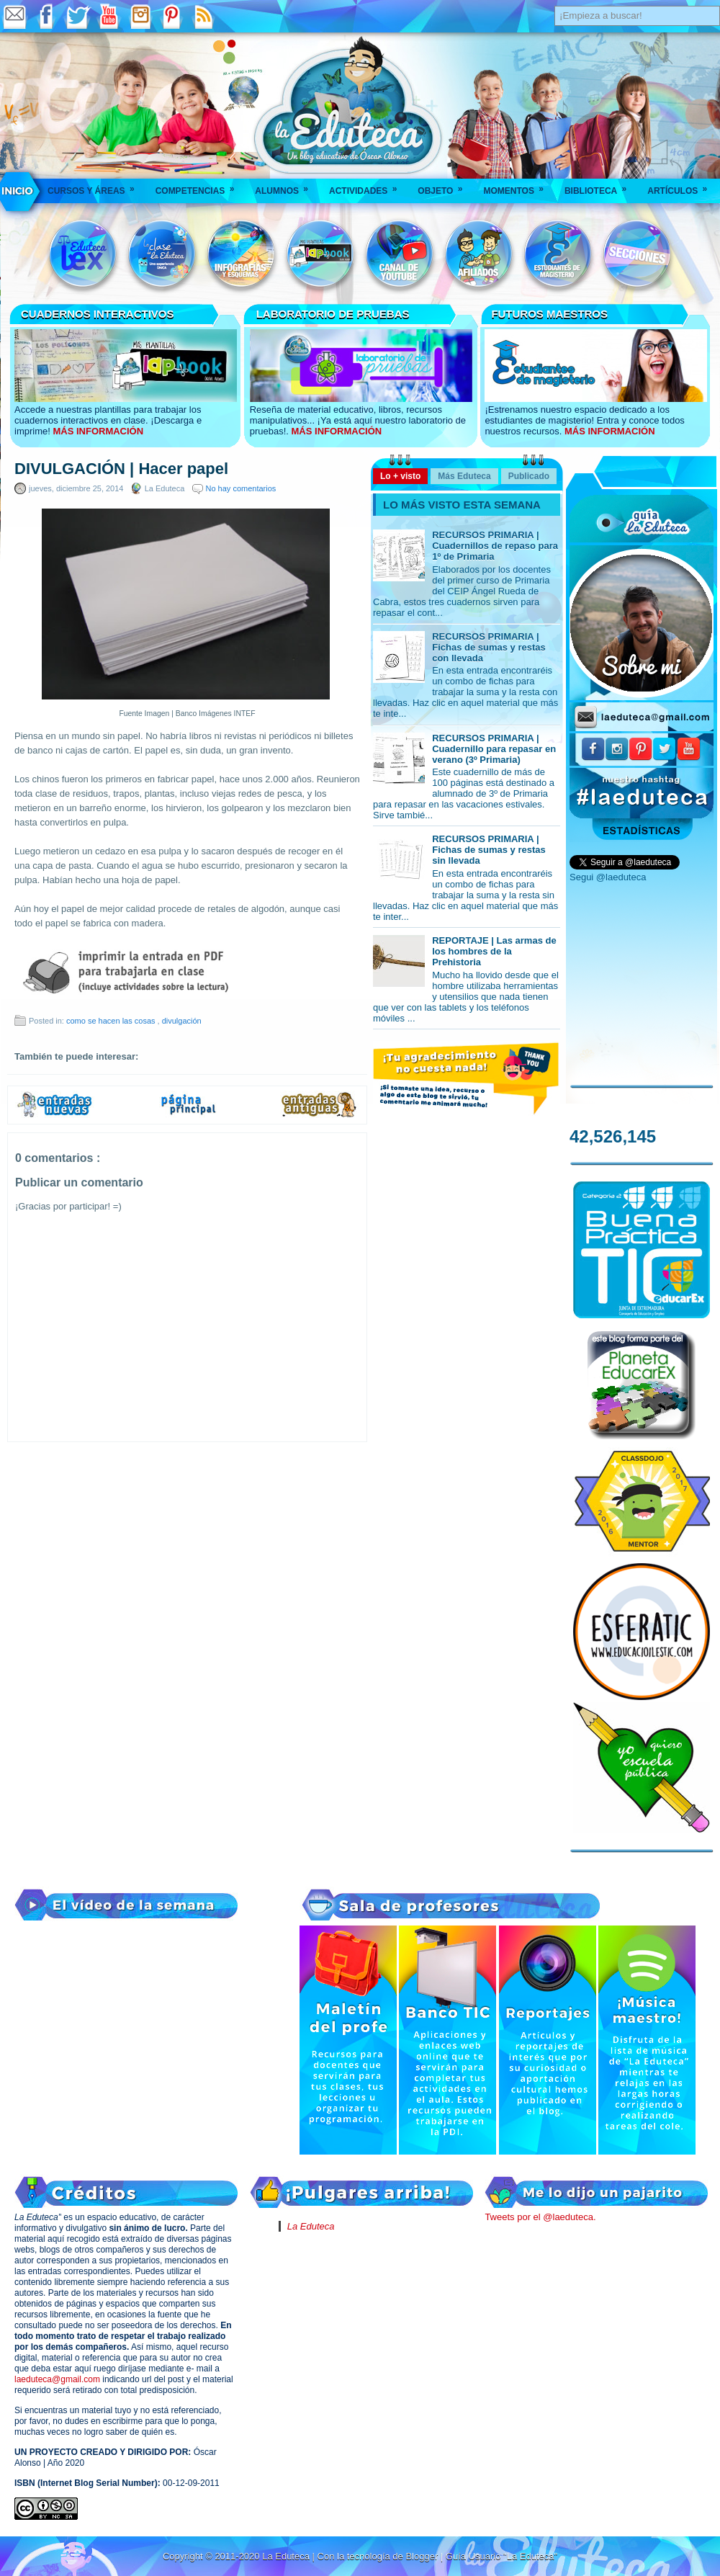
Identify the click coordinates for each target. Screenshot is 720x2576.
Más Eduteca (464, 476)
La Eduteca (311, 2226)
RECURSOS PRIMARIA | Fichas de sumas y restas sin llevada (489, 849)
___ (18, 191)
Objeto (445, 186)
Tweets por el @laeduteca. (540, 2216)
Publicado (528, 476)
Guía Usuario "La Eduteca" (501, 2556)
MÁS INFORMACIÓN (98, 431)
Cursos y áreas (96, 186)
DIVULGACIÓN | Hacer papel (121, 469)
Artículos (681, 186)
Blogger (422, 2556)
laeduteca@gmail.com (57, 2379)
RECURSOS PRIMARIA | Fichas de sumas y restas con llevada (489, 647)
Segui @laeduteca (608, 877)
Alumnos (286, 186)
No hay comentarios (241, 488)
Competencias (200, 186)
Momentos (517, 186)
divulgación (182, 1020)
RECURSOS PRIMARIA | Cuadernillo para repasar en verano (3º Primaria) (494, 749)
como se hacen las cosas (112, 1020)
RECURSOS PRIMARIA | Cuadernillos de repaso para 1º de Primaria (495, 545)
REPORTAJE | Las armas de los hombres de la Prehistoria (494, 951)
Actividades (367, 186)
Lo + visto (400, 476)
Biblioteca (600, 186)
